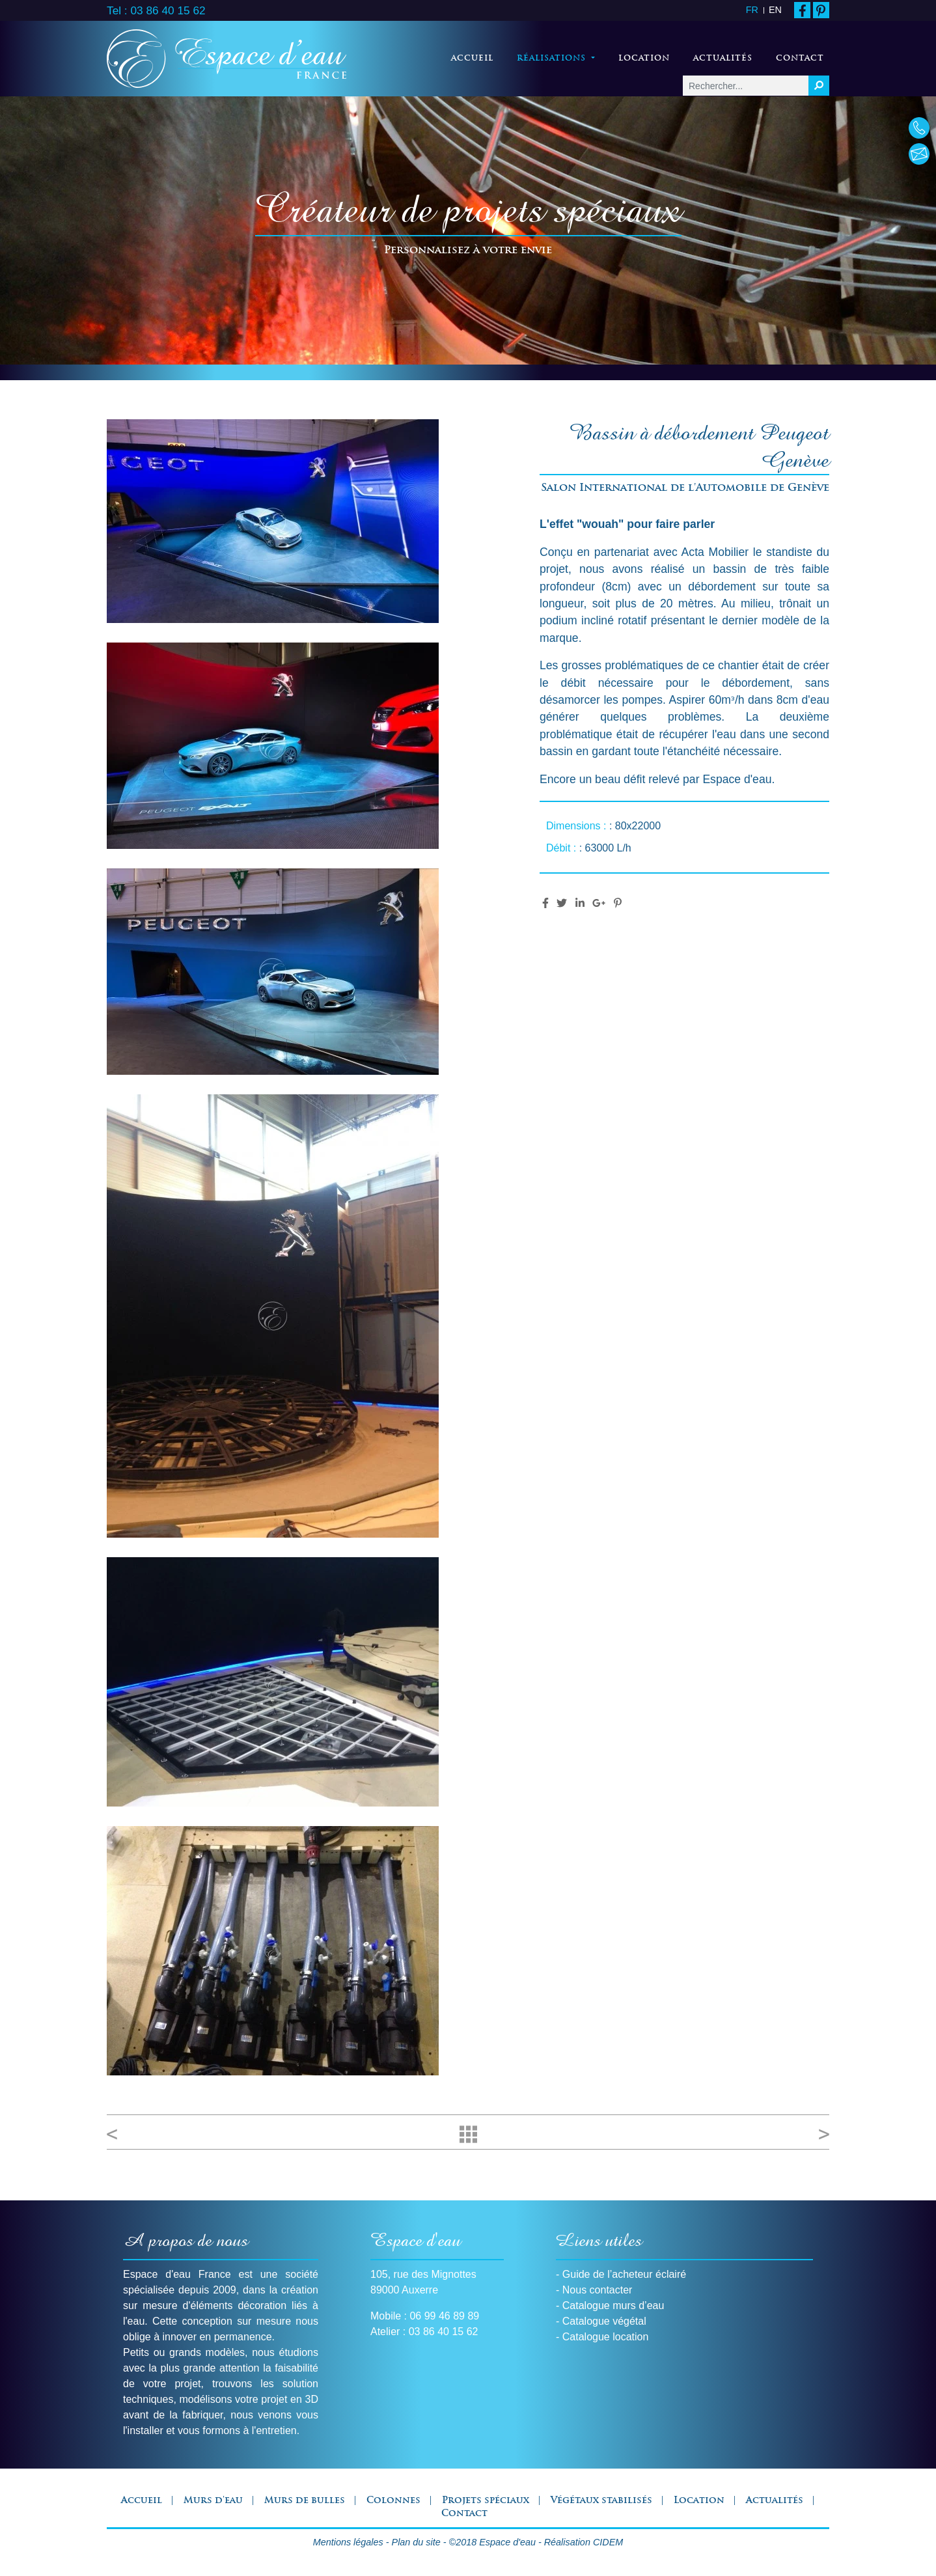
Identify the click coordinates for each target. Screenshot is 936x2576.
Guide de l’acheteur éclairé (624, 2274)
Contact (800, 58)
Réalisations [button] (558, 57)
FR (752, 10)
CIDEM (608, 2542)
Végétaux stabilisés (601, 2501)
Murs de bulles (304, 2501)
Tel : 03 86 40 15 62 (156, 10)
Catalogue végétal (604, 2321)
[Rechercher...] (745, 86)
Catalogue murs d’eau (613, 2305)
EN (775, 10)
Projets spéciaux (485, 2501)
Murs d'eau (213, 2501)
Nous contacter (597, 2289)
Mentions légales (348, 2542)
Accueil (472, 58)
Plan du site (416, 2542)
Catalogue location (605, 2336)
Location (644, 58)
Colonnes (393, 2501)
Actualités (722, 58)
